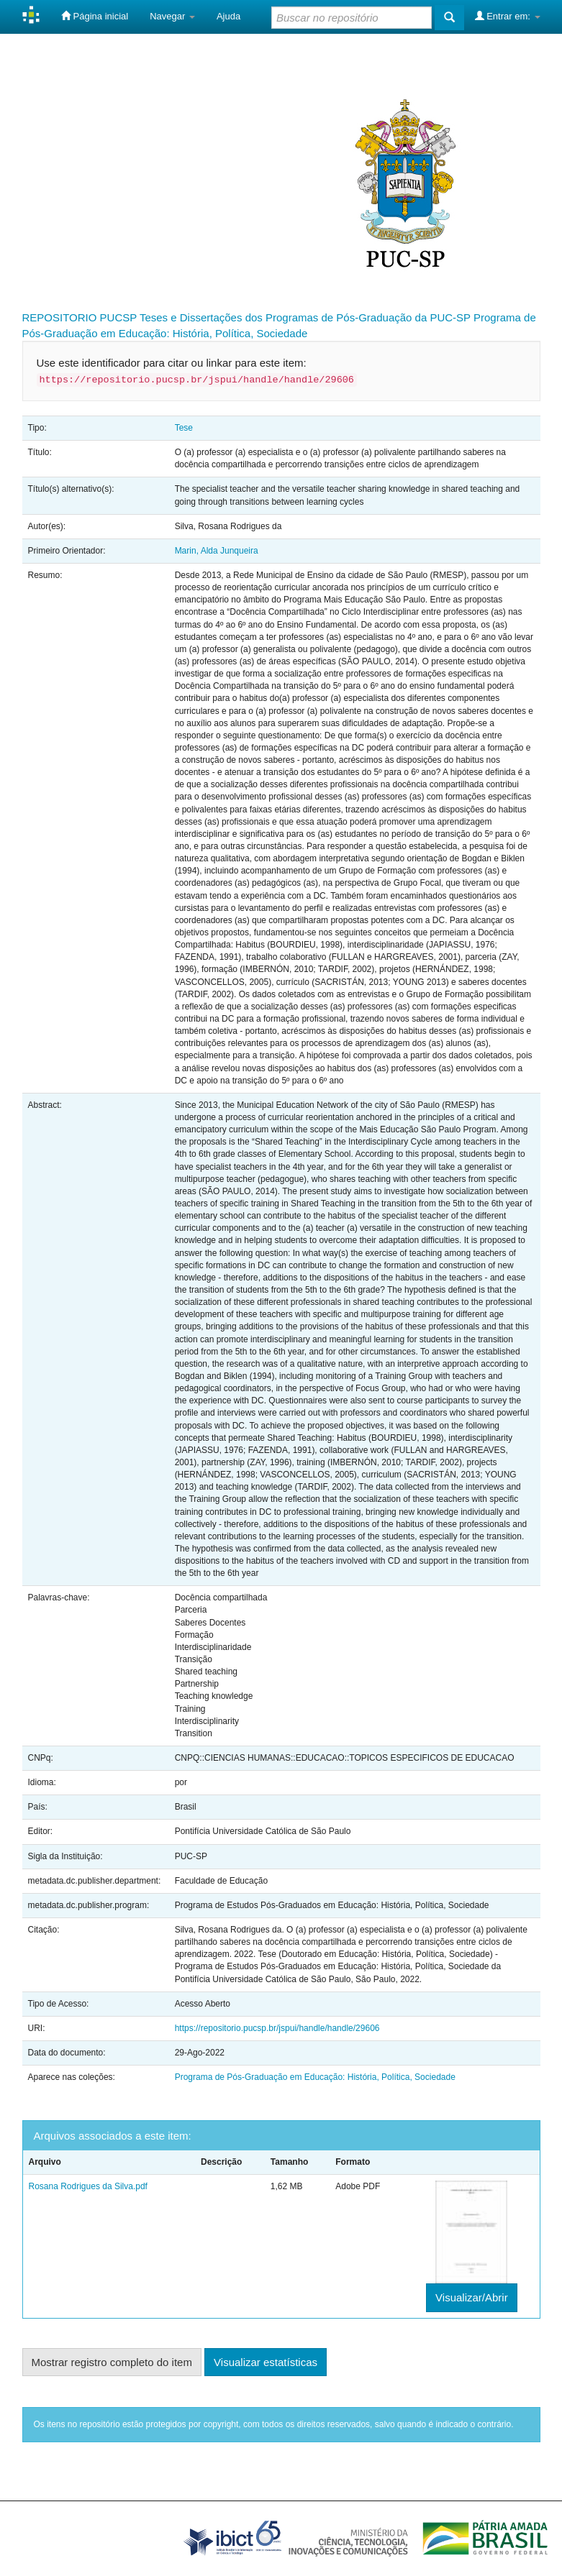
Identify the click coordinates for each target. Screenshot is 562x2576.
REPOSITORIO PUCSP (79, 317)
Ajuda (228, 16)
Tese (184, 428)
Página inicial (94, 16)
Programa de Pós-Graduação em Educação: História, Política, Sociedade (315, 2077)
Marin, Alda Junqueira (216, 551)
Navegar (172, 16)
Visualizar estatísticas (265, 2362)
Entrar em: (507, 16)
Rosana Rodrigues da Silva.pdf (88, 2186)
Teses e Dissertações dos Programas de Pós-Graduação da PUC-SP (305, 317)
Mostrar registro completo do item (112, 2362)
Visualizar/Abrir (471, 2297)
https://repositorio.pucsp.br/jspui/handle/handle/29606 (277, 2028)
